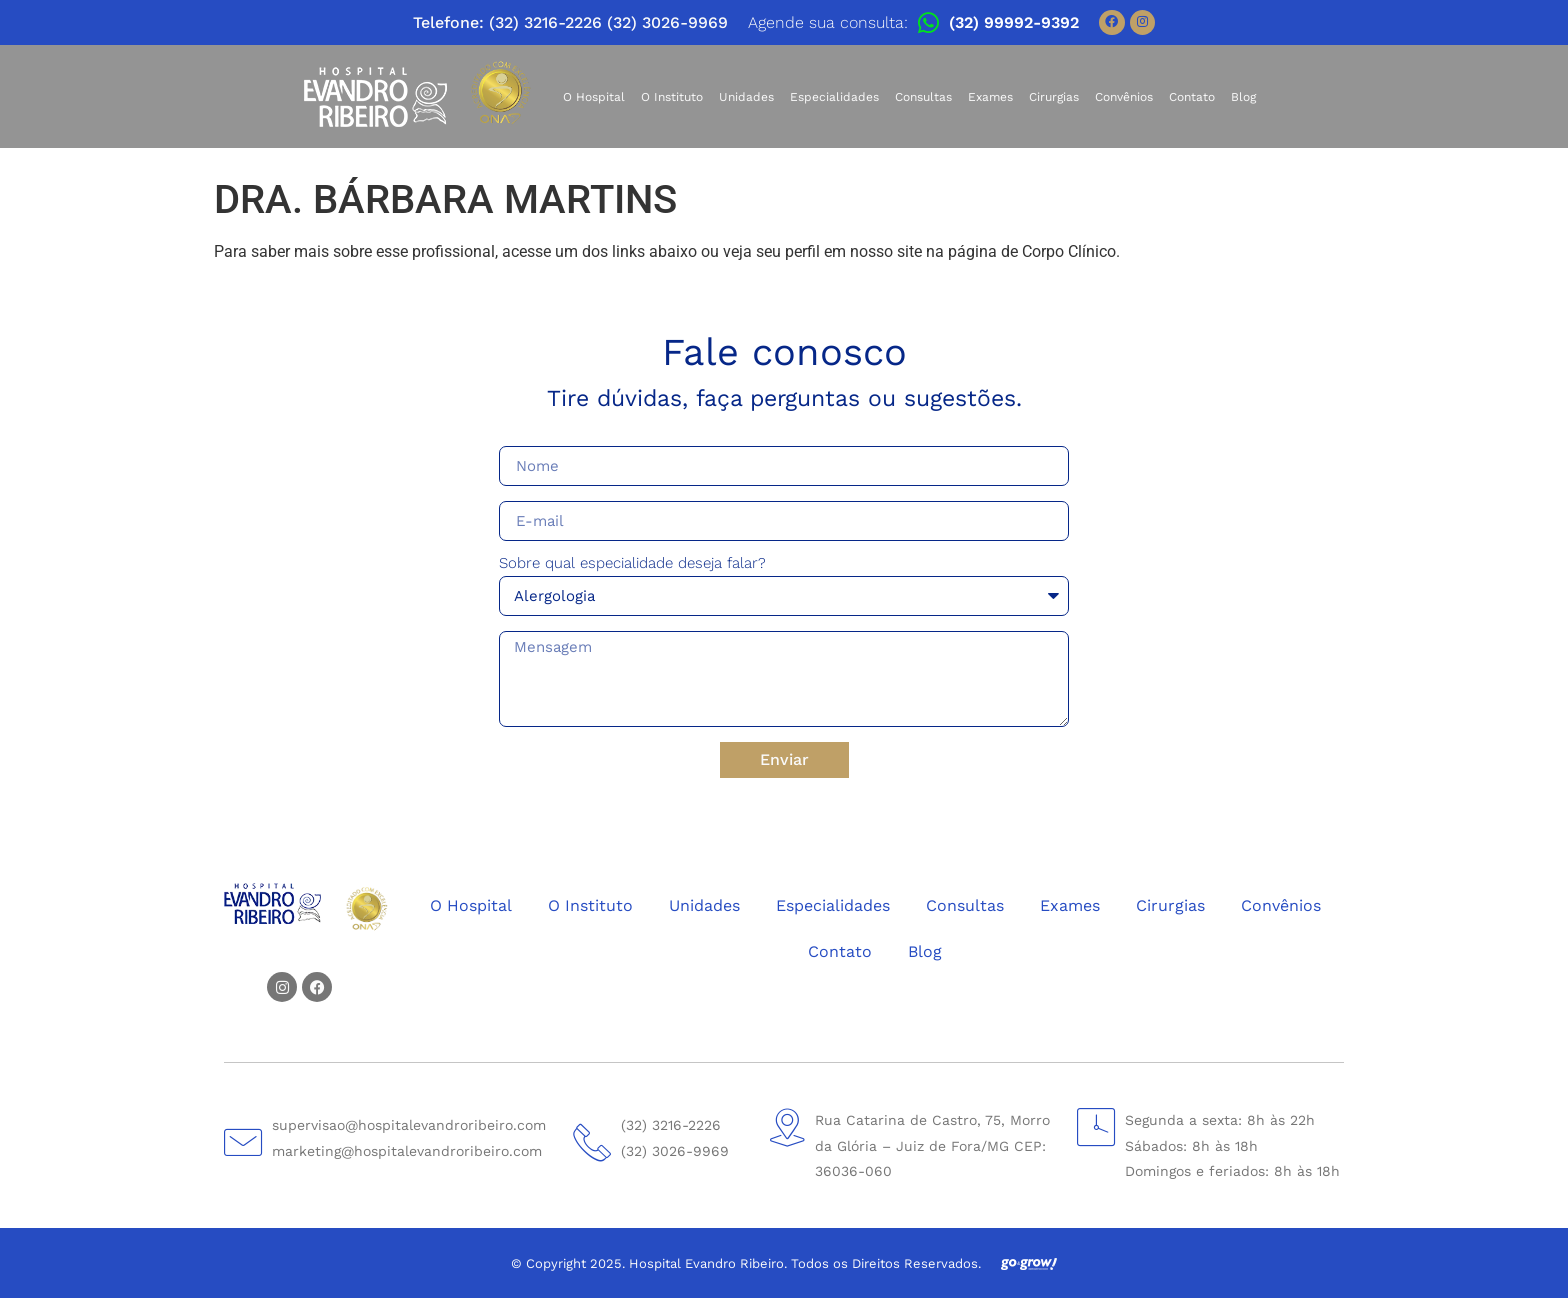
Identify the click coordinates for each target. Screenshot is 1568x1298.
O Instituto (672, 97)
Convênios (1124, 97)
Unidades (746, 97)
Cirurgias (1054, 97)
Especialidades (834, 97)
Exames (990, 97)
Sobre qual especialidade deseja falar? (632, 564)
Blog (1243, 97)
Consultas (923, 97)
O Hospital (594, 97)
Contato (1192, 97)
